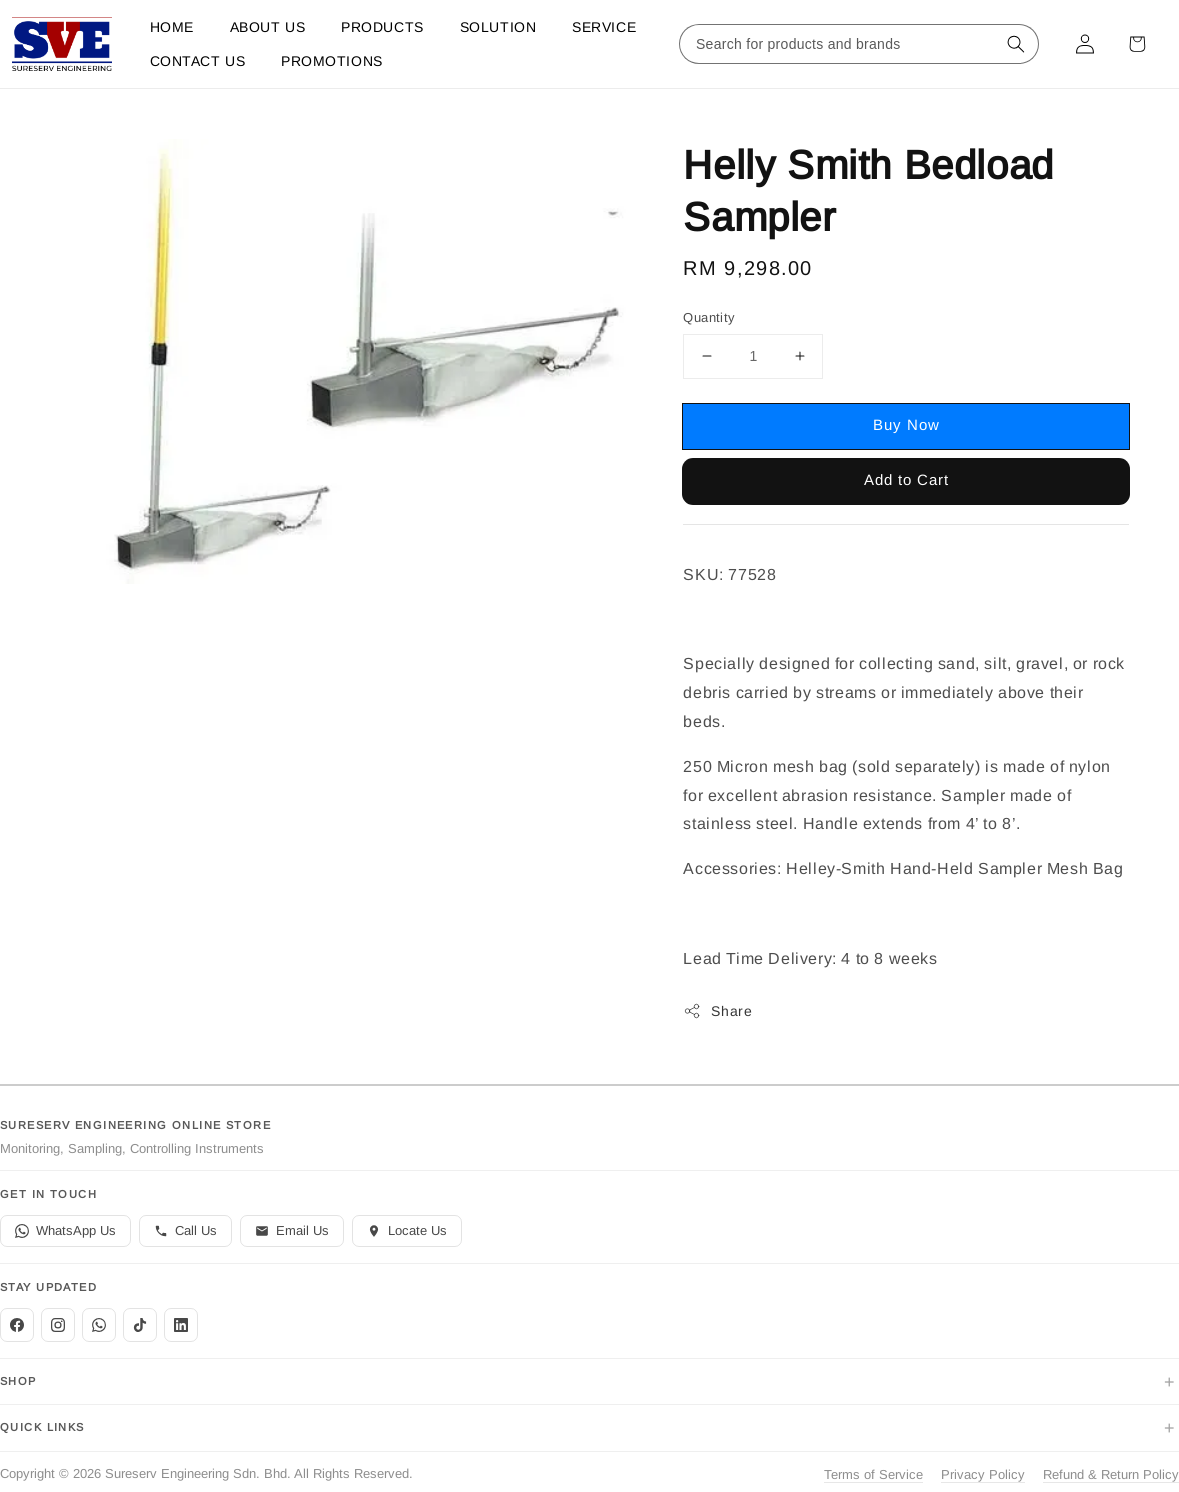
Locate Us (407, 1230)
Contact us (198, 61)
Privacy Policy (983, 1474)
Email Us (292, 1230)
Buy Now (906, 424)
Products (382, 27)
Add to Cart (906, 479)
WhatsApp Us (65, 1230)
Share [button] (717, 1011)
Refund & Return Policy (1111, 1474)
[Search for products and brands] (839, 44)
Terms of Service (873, 1474)
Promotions (332, 61)
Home (172, 27)
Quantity (709, 317)
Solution (498, 27)
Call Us (185, 1230)
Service (604, 27)
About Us (267, 27)
